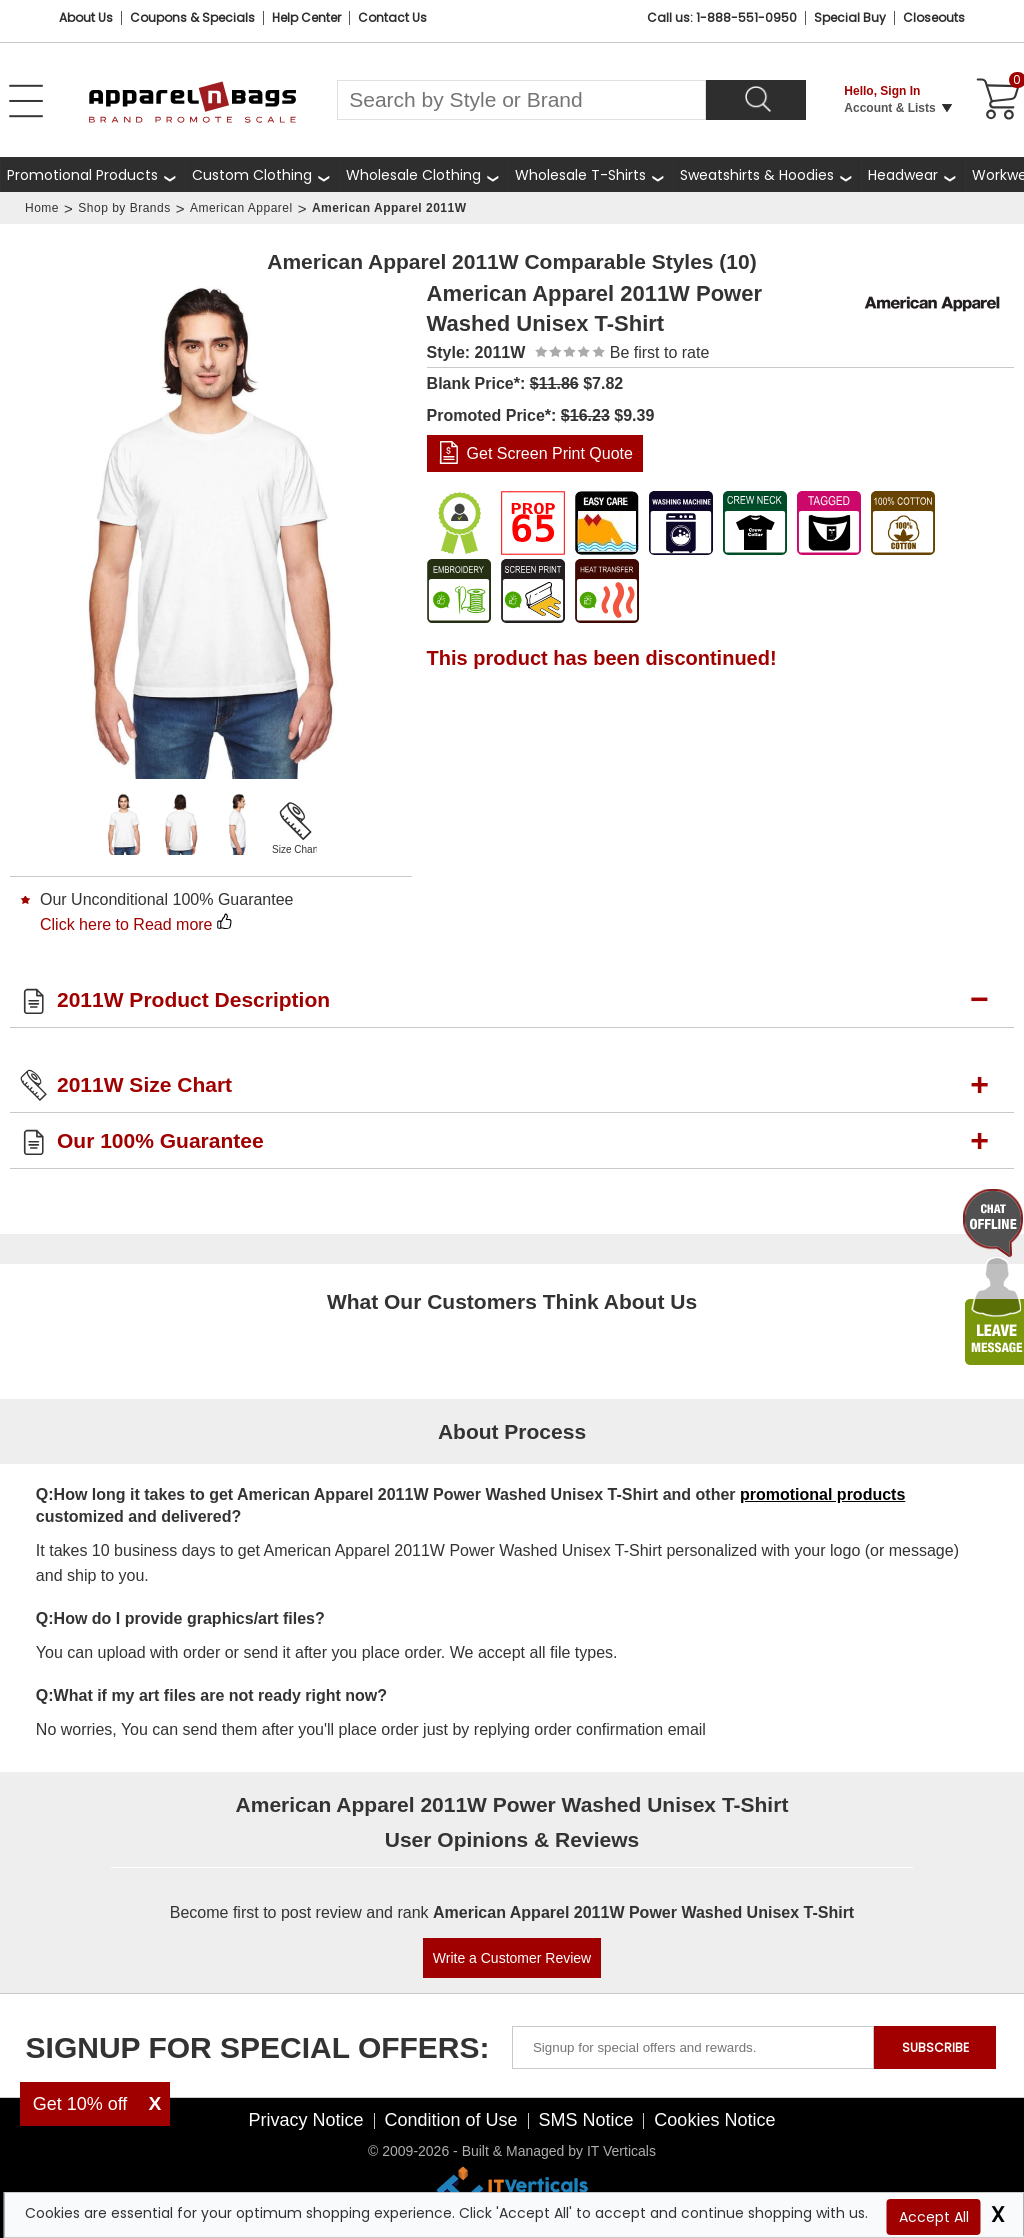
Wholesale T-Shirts (580, 175)
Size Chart (295, 849)
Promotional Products (82, 175)
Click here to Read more (126, 924)
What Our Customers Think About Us (512, 1301)
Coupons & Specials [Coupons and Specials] (192, 17)
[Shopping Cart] (995, 100)
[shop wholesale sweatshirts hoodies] (767, 174)
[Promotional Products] (92, 174)
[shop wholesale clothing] (423, 174)
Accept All (934, 2217)
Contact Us (392, 17)
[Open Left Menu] (26, 101)
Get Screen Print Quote (550, 453)
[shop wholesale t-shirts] (590, 174)
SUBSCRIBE (935, 2047)
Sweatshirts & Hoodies (757, 175)
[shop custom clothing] (262, 174)
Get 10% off (80, 2104)
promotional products (822, 1494)
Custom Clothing (252, 175)
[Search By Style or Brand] (521, 100)
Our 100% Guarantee (160, 1140)
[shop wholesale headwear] (913, 174)
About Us (86, 17)
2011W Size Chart (144, 1084)
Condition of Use (450, 2120)
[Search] (756, 100)
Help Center (306, 17)
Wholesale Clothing (413, 175)
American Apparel (241, 208)
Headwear (903, 175)
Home (42, 208)
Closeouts (934, 17)
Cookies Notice (714, 2120)
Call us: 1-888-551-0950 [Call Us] (722, 17)
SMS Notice (585, 2120)
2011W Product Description (193, 999)
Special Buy (850, 17)
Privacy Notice (306, 2120)
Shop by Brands (124, 208)
